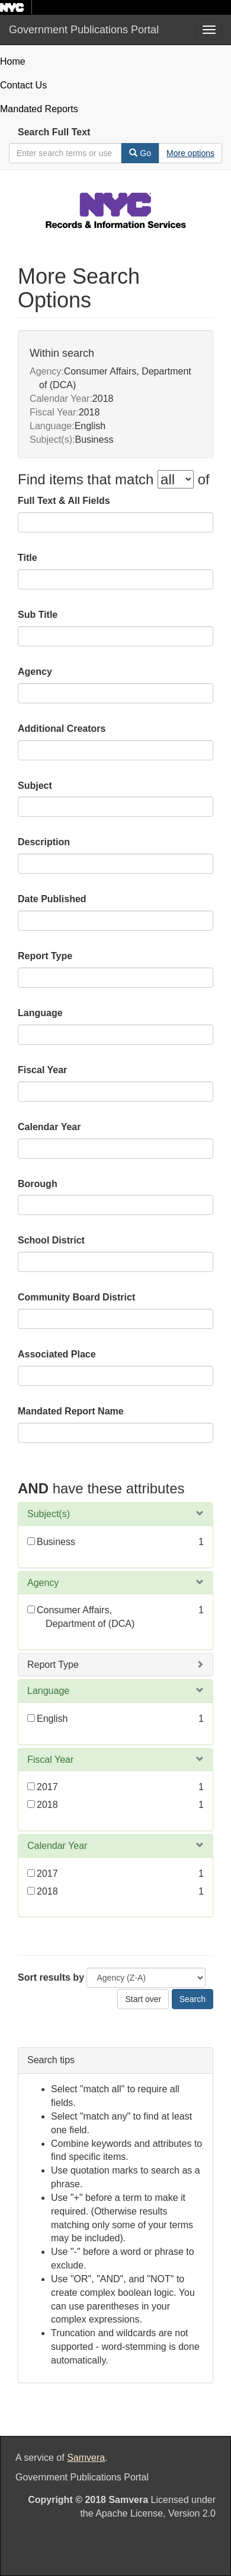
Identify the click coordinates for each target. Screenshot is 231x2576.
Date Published (52, 899)
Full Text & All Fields (64, 501)
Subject (35, 786)
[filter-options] (176, 479)
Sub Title (37, 615)
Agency (35, 672)
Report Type (45, 956)
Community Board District (76, 1297)
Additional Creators (61, 729)
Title (27, 558)
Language (40, 1013)
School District (51, 1240)
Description (44, 842)
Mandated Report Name (71, 1411)
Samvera (86, 2458)
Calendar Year (49, 1127)
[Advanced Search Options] (190, 153)
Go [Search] (140, 153)
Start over (143, 1999)
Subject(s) (48, 1514)
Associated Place (57, 1354)
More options (190, 153)
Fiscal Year (42, 1070)
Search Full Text (54, 132)
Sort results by (51, 1977)
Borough (37, 1184)
